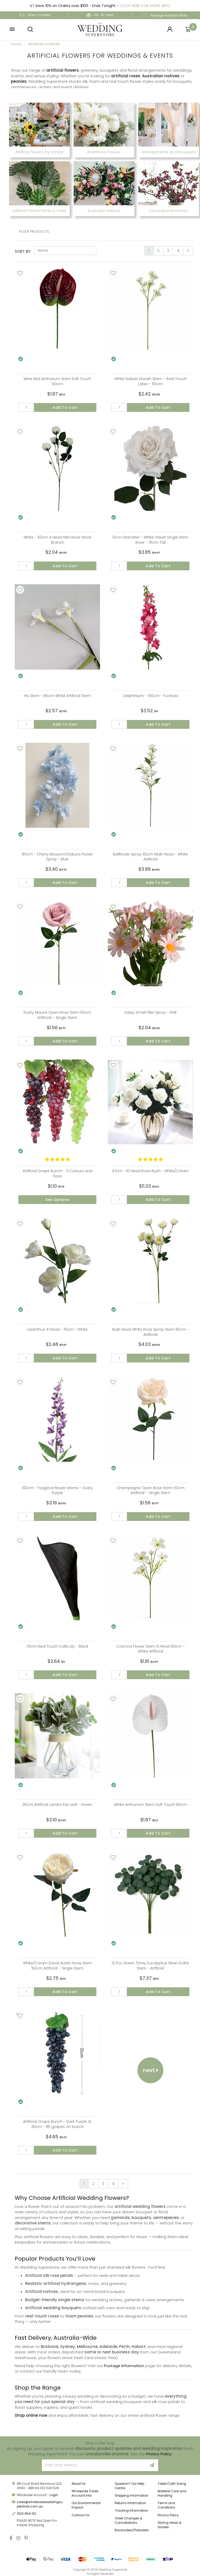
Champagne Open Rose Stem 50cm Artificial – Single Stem (150, 1490)
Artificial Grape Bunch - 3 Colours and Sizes (57, 1173)
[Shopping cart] (188, 29)
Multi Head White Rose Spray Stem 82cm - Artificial (150, 1332)
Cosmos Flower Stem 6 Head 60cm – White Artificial (150, 1649)
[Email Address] (94, 2465)
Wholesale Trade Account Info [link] (85, 2493)
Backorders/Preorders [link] (132, 2530)
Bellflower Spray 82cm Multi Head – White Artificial (150, 857)
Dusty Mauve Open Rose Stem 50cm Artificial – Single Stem (57, 1015)
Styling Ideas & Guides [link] (169, 2524)
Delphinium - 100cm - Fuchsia (150, 695)
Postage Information (124, 2365)
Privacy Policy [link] (168, 2515)
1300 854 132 (26, 2513)
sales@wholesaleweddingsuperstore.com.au (40, 2504)
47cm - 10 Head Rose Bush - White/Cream (150, 1170)
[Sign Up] (152, 2465)
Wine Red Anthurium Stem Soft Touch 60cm (57, 381)
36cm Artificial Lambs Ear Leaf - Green (57, 1804)
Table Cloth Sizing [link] (172, 2483)
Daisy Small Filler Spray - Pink (150, 1012)
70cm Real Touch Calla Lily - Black (57, 1646)
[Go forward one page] (188, 250)
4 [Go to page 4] (178, 250)
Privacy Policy (158, 2454)
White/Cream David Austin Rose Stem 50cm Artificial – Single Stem (57, 1965)
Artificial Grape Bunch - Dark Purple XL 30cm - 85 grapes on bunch (57, 2124)
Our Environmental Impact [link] (86, 2505)
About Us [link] (79, 2483)
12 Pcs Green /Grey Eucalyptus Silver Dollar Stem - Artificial (150, 1965)
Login (54, 2495)
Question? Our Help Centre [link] (129, 2485)
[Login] (170, 29)
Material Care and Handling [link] (172, 2493)
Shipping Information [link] (131, 2495)
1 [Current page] (149, 250)
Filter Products (34, 231)
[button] (12, 29)
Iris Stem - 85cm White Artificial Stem (57, 695)
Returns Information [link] (130, 2503)
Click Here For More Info (145, 5)
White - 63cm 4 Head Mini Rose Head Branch (57, 540)
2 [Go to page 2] (158, 250)
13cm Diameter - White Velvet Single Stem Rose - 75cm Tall (150, 540)
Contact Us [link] (80, 2515)
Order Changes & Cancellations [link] (128, 2520)
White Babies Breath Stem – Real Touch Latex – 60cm (150, 381)
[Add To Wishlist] (20, 273)
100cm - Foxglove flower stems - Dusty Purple (57, 1490)
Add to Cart (65, 407)
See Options (57, 1199)
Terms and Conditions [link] (166, 2505)
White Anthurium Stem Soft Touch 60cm (150, 1804)
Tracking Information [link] (131, 2510)
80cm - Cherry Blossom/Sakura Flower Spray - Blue (57, 857)
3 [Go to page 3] (168, 250)
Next (150, 2070)
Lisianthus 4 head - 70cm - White (57, 1329)
